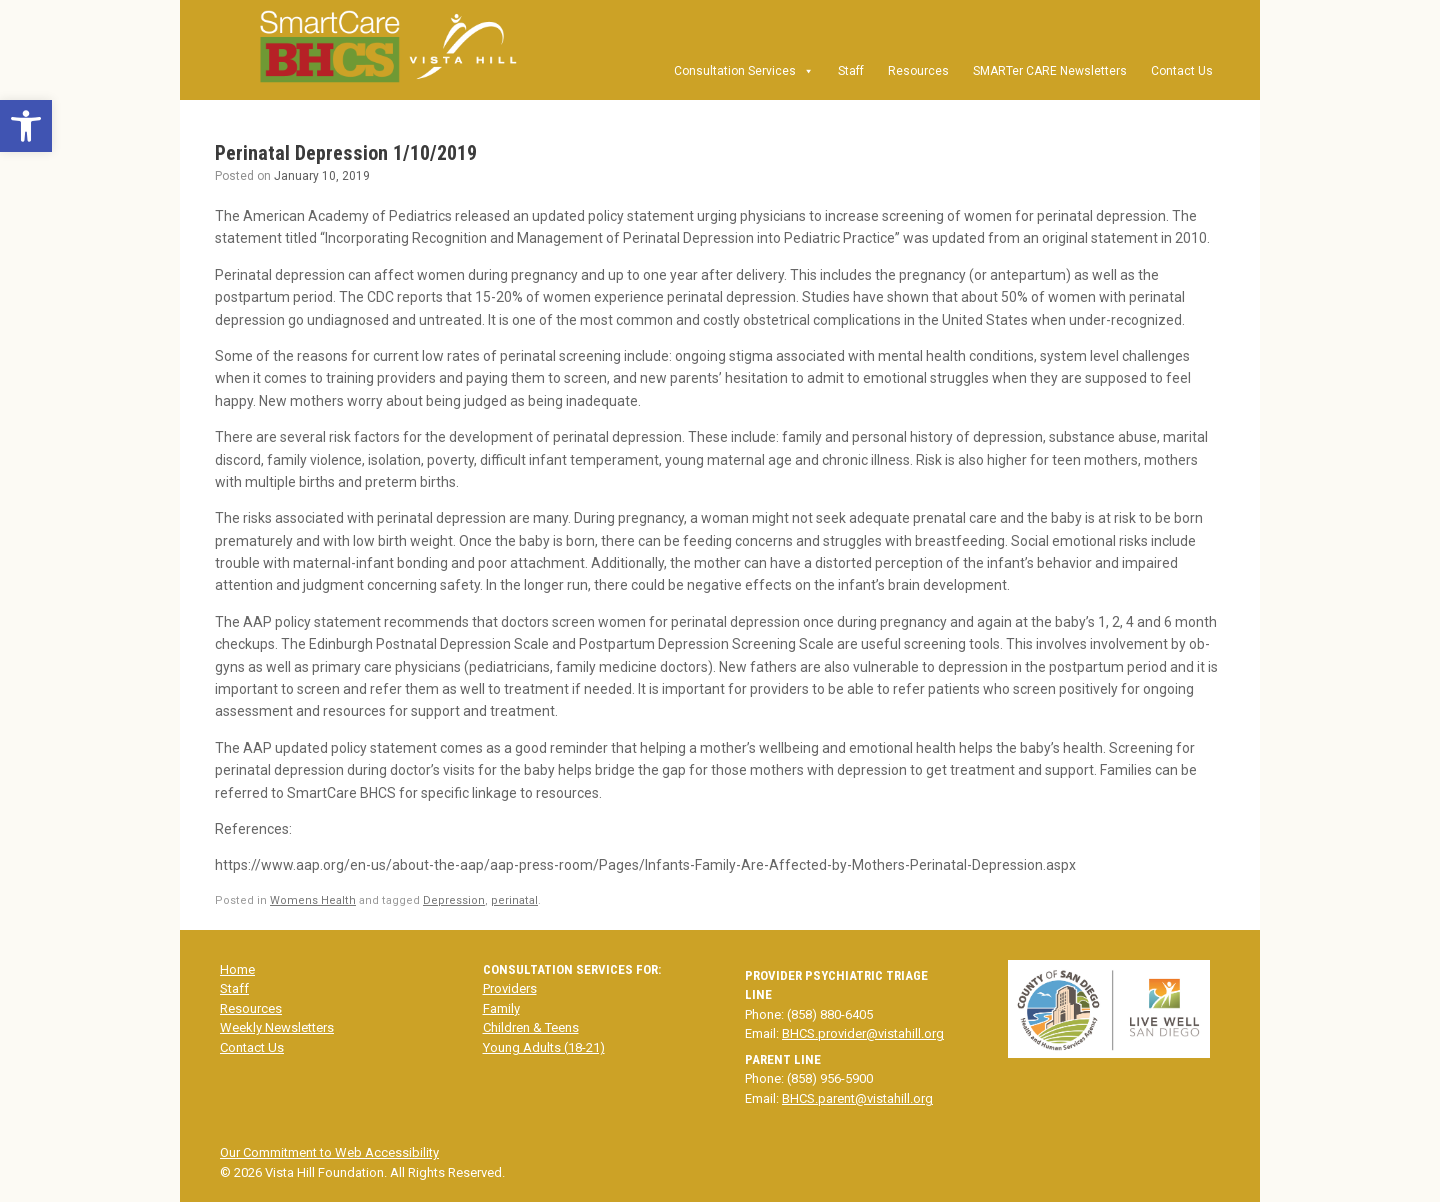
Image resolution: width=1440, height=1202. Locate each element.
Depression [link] (454, 900)
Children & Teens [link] (531, 1027)
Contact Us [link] (1182, 71)
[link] (26, 126)
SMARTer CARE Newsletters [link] (1050, 71)
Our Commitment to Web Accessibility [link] (329, 1152)
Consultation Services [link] (744, 71)
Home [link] (237, 969)
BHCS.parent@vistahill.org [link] (857, 1098)
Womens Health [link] (313, 900)
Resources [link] (918, 71)
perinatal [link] (514, 900)
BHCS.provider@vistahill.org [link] (863, 1033)
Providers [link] (510, 988)
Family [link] (501, 1008)
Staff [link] (851, 71)
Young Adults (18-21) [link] (544, 1047)
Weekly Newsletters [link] (277, 1027)
